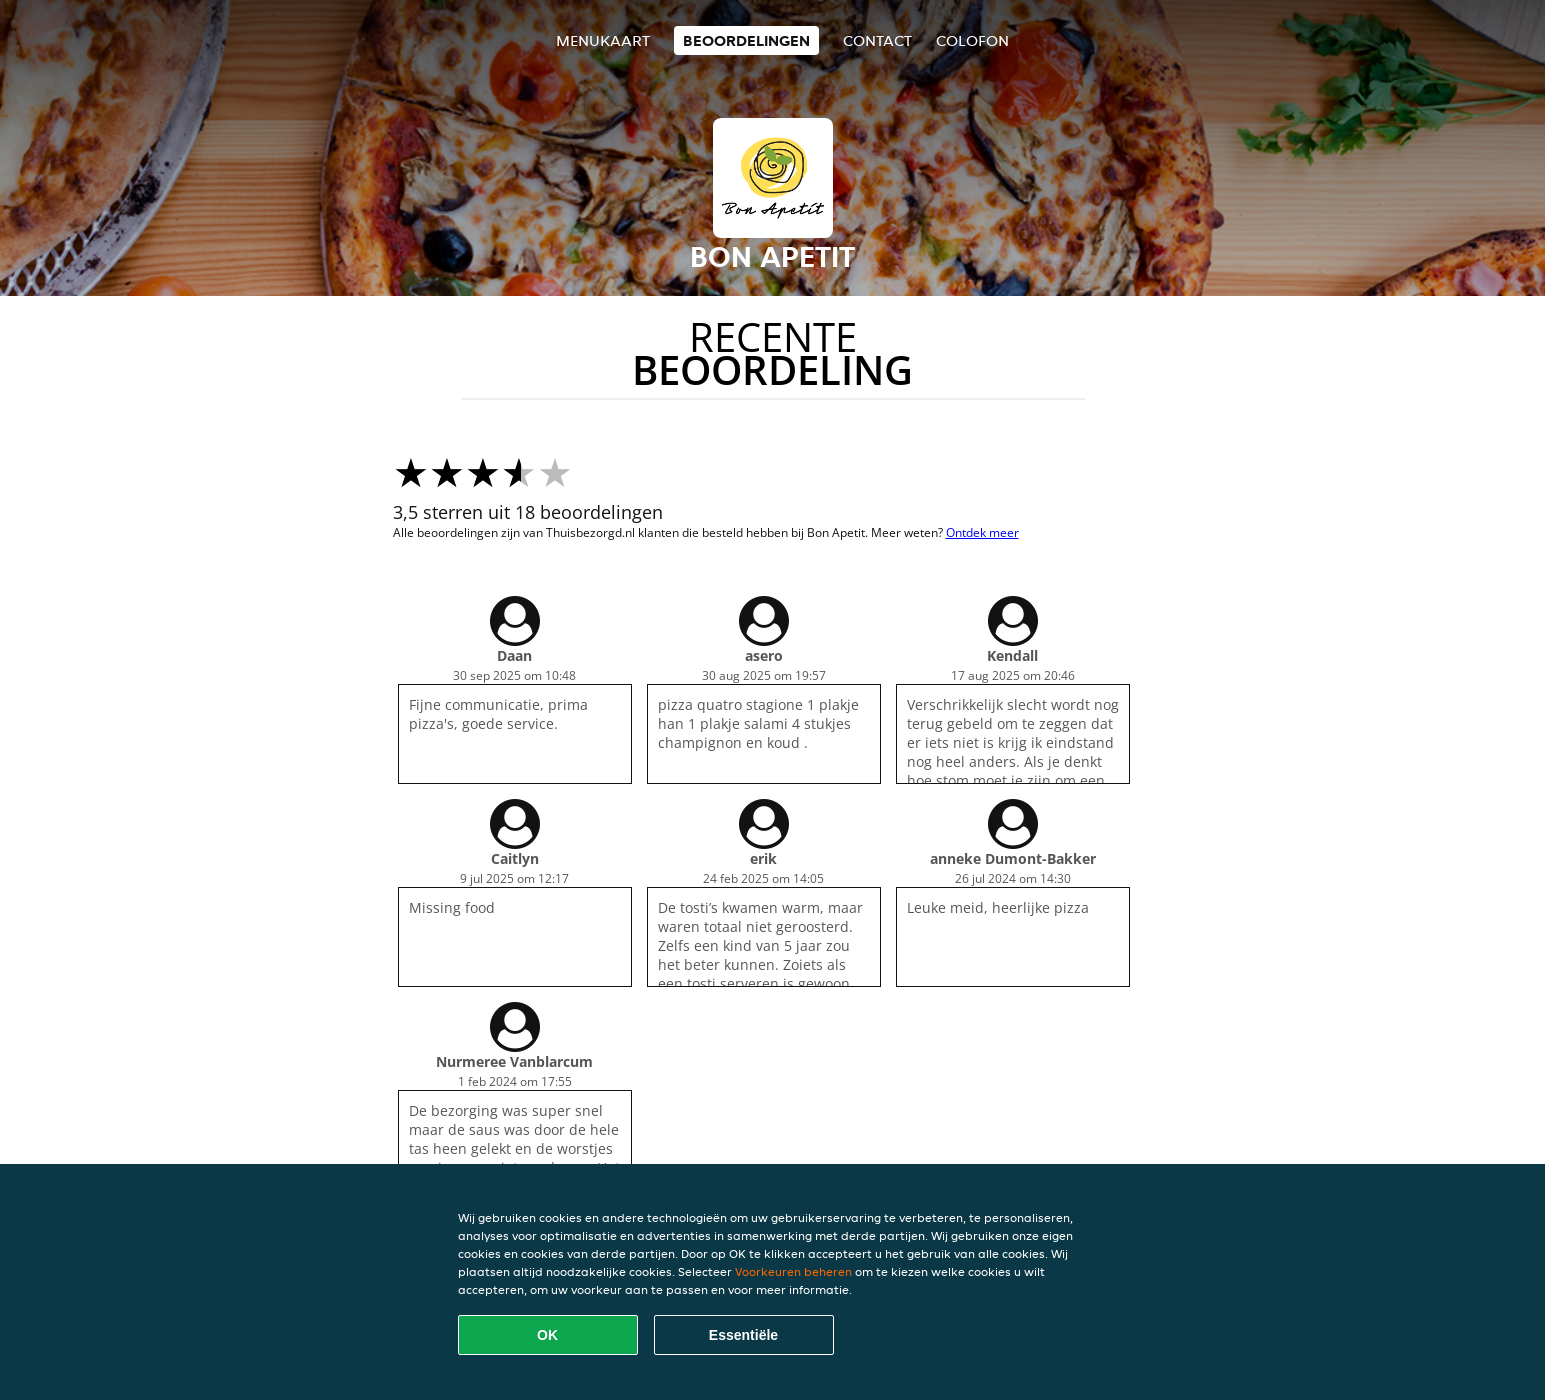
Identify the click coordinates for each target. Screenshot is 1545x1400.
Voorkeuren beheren (793, 1271)
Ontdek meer (982, 532)
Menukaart (603, 40)
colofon (972, 40)
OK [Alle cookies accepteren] (547, 1335)
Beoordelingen (746, 40)
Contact (877, 40)
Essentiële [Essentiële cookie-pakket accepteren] (743, 1335)
